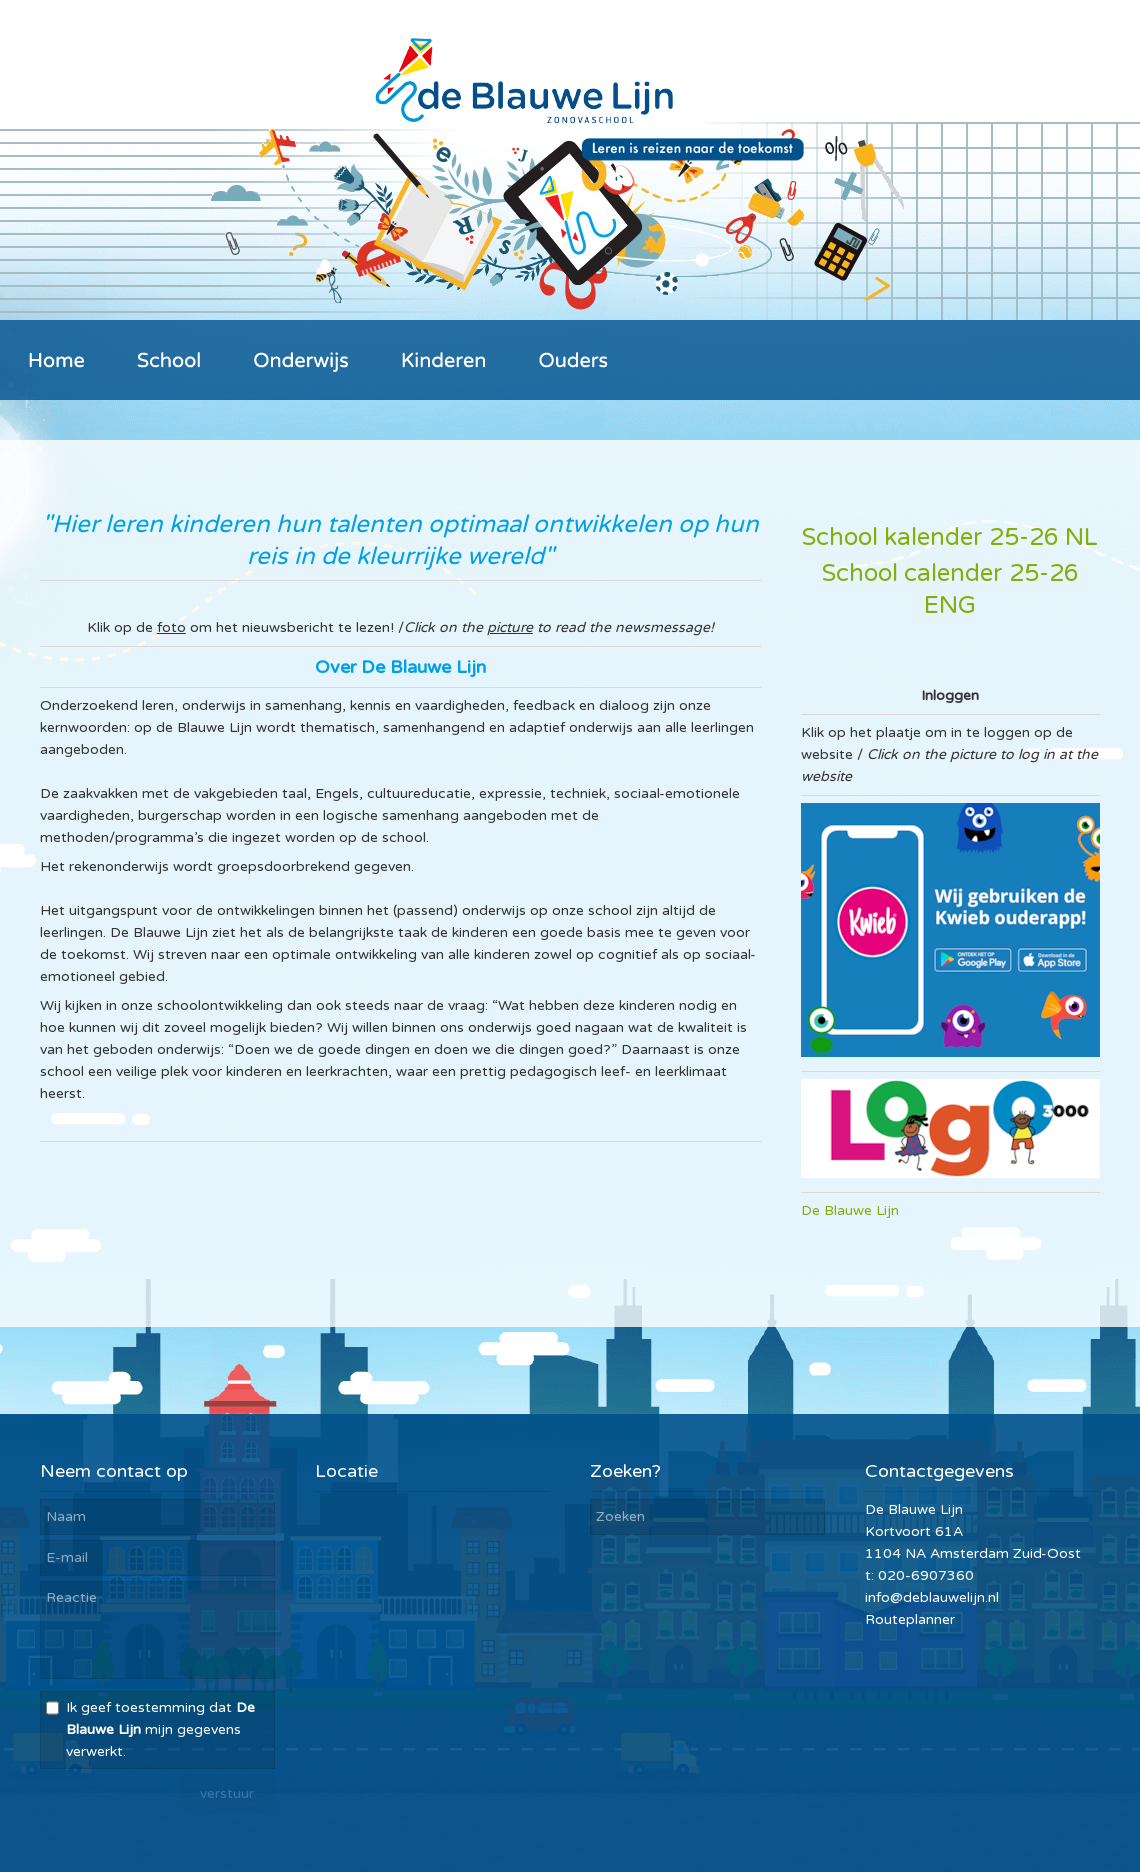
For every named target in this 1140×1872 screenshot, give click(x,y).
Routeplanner (910, 1619)
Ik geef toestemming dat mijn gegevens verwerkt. (160, 1729)
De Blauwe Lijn (850, 1210)
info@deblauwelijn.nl (932, 1597)
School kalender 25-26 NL (950, 537)
